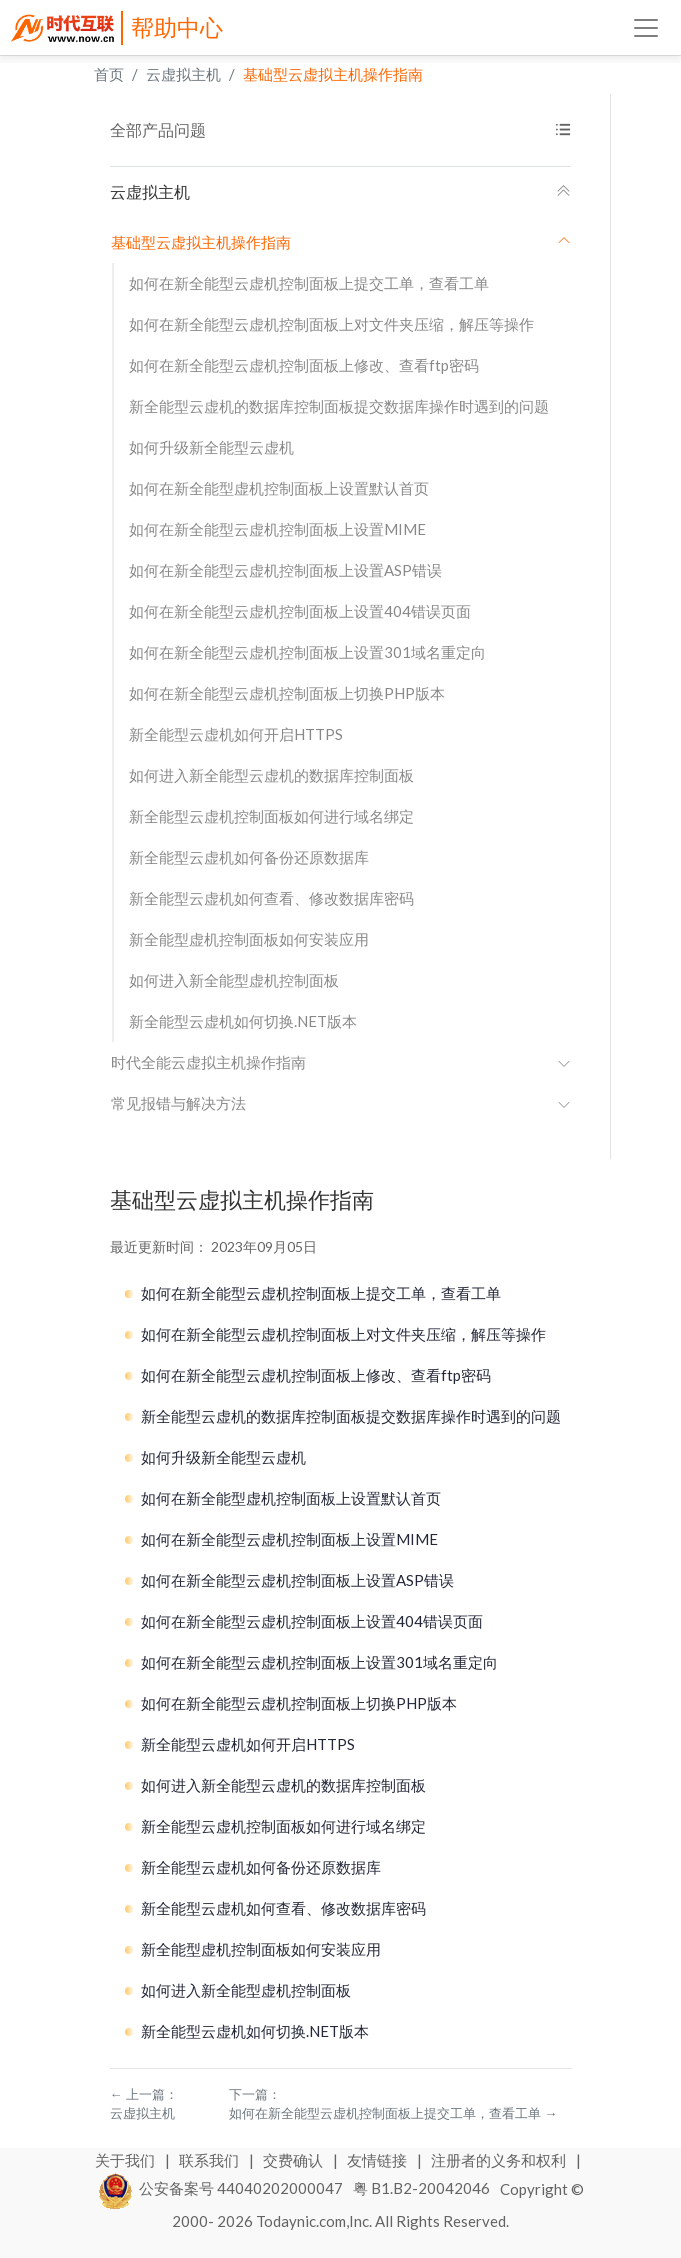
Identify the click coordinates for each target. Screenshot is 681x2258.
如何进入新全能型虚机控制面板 (234, 980)
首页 (109, 74)
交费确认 (294, 2160)
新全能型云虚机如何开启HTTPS (236, 734)
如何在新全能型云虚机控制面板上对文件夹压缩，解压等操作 (331, 324)
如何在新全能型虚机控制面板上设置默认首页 (279, 488)
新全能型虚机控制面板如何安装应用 (249, 939)
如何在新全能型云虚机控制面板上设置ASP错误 (285, 570)
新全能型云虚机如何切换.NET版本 (243, 1021)
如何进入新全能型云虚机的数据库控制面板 (271, 775)
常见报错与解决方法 (341, 1103)
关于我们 (126, 2160)
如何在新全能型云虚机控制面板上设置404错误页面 (300, 611)
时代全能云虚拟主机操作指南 (341, 1062)
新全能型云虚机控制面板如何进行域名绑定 (271, 816)
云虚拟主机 (183, 74)
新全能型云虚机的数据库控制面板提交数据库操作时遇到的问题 (339, 406)
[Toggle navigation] (646, 28)
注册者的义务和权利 (500, 2160)
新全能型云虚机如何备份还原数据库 (249, 857)
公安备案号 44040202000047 (221, 2188)
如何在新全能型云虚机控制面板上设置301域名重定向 (307, 652)
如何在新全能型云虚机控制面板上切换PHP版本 (287, 693)
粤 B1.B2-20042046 (421, 2188)
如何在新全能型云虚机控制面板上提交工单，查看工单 (309, 283)
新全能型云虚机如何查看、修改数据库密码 (271, 898)
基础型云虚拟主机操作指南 (333, 74)
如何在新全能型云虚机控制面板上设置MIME (277, 529)
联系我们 (210, 2160)
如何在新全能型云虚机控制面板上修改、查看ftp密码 (304, 365)
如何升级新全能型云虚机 (211, 447)
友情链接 (378, 2160)
